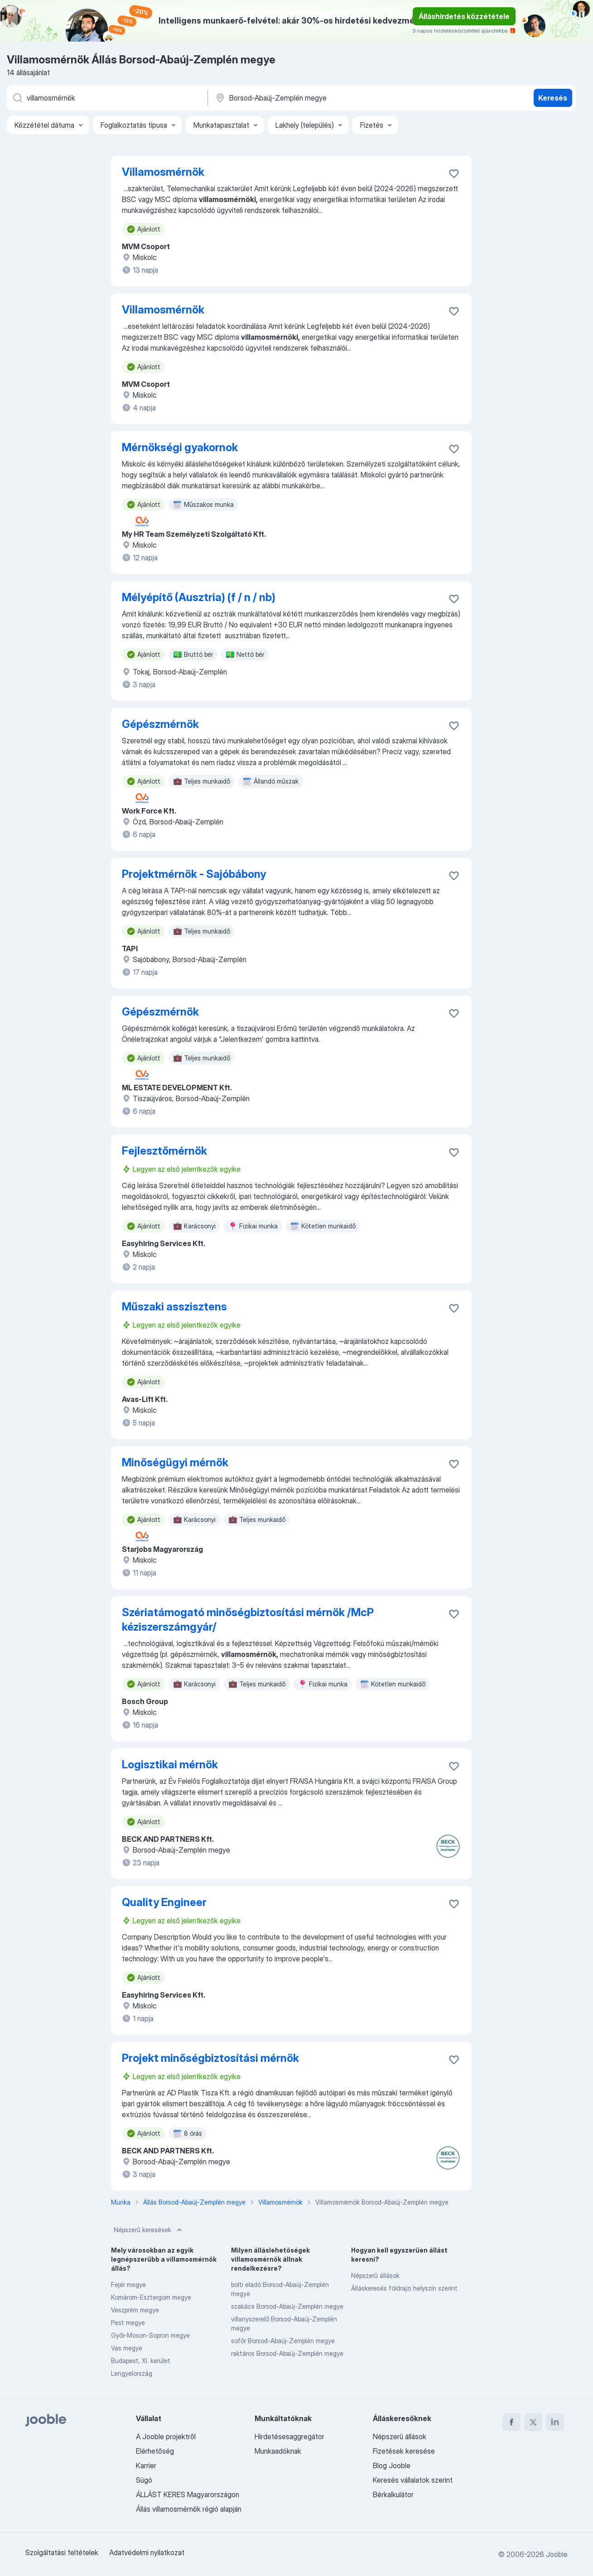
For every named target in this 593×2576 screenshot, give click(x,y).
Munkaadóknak (278, 2451)
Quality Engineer (164, 1902)
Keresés (552, 97)
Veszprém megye (135, 2310)
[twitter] (533, 2422)
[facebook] (511, 2422)
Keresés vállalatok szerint (413, 2480)
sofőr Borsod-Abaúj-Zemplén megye (283, 2341)
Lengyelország (131, 2373)
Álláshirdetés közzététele (464, 16)
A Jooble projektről (166, 2436)
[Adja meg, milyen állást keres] (106, 98)
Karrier (146, 2465)
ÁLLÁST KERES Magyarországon (187, 2494)
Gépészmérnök (160, 724)
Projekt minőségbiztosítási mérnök (210, 2058)
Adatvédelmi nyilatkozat (146, 2552)
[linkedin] (555, 2422)
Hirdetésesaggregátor (289, 2436)
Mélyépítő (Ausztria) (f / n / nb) (198, 597)
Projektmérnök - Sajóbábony (194, 874)
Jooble (557, 2554)
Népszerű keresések (149, 2229)
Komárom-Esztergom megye (151, 2297)
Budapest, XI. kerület (140, 2360)
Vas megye (126, 2348)
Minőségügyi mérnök (175, 1462)
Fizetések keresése (404, 2451)
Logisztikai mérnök (170, 1764)
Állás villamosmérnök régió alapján (188, 2508)
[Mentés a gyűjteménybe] (453, 173)
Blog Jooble (391, 2465)
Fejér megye (128, 2284)
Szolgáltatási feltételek (61, 2552)
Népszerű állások (375, 2275)
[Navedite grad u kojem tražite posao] (309, 98)
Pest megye (128, 2322)
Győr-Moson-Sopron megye (150, 2335)
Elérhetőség (155, 2451)
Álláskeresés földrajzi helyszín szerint (404, 2288)
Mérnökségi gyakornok (180, 447)
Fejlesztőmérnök (164, 1150)
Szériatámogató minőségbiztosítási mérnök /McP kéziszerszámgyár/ (248, 1619)
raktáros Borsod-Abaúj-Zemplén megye (287, 2353)
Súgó (144, 2480)
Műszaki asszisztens (174, 1306)
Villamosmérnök (163, 171)
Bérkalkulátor (393, 2494)
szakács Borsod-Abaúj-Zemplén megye (287, 2306)
